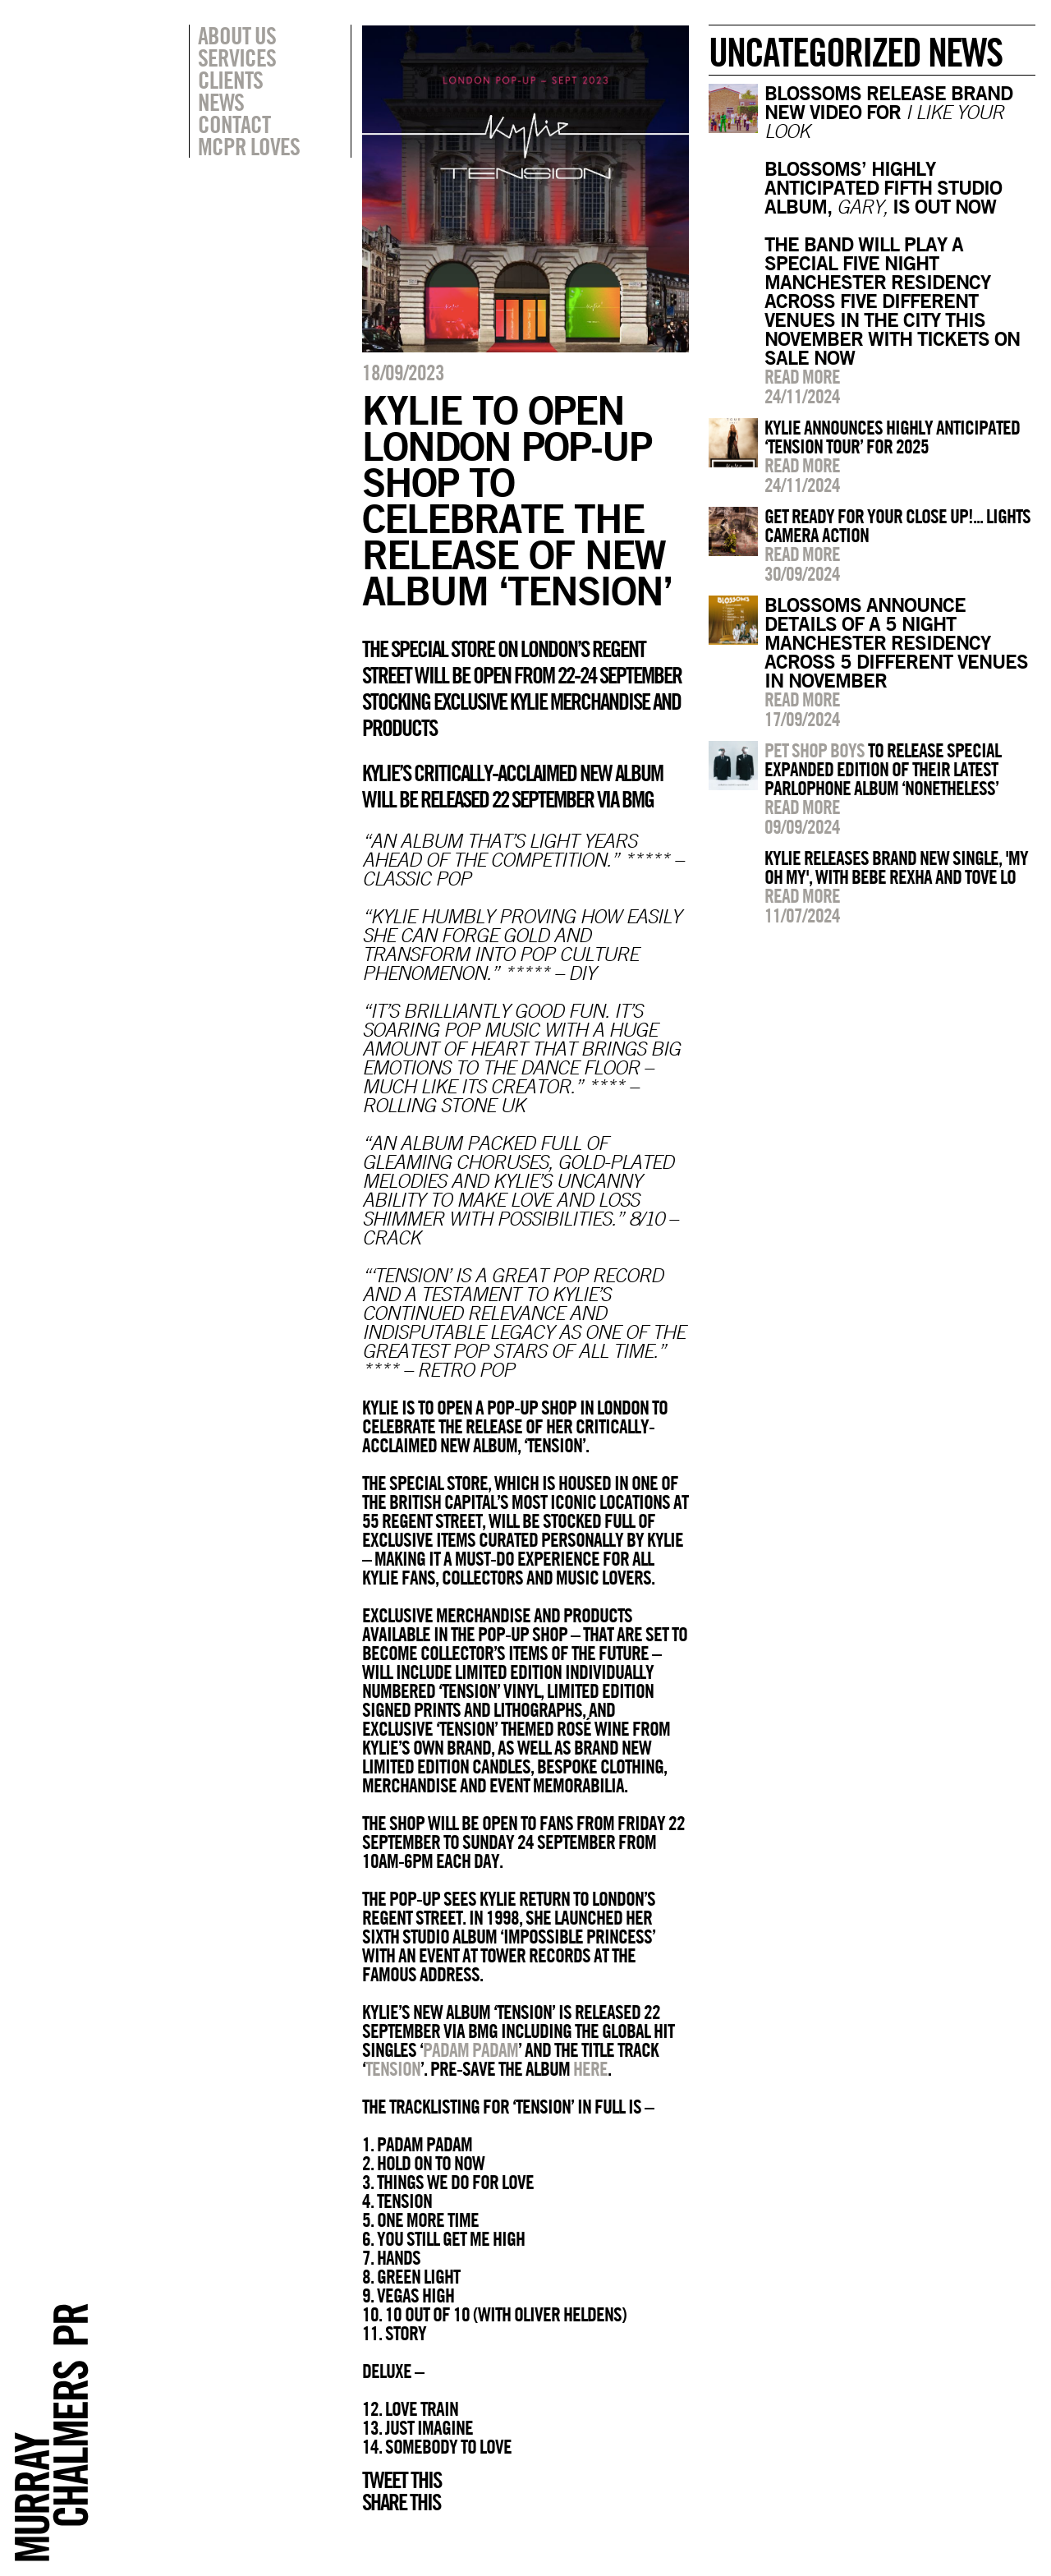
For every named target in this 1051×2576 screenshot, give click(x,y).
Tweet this (401, 2480)
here (590, 2068)
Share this (401, 2502)
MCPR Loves (249, 146)
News (221, 102)
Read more (802, 376)
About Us (237, 35)
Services (237, 57)
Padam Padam (470, 2049)
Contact (234, 124)
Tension (392, 2068)
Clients (230, 79)
